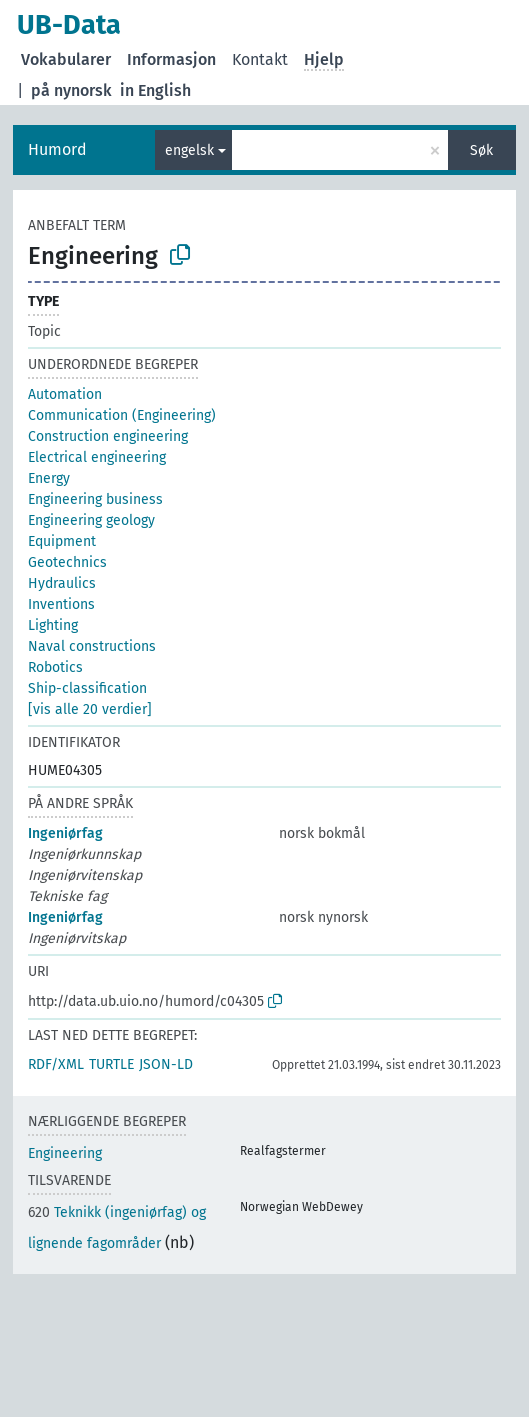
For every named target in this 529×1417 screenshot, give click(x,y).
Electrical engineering (97, 457)
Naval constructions (92, 646)
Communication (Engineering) (122, 415)
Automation (65, 394)
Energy (49, 478)
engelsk (189, 150)
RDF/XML (56, 1064)
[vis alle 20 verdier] (90, 709)
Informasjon (171, 59)
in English (155, 90)
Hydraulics (62, 583)
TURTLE (111, 1064)
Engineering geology (91, 520)
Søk (481, 150)
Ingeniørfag (65, 833)
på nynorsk (71, 90)
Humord (57, 149)
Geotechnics (67, 562)
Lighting (53, 625)
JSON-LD (166, 1064)
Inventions (61, 604)
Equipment (62, 541)
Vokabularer (66, 59)
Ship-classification (87, 688)
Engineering (65, 1153)
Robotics (55, 667)
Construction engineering (108, 436)
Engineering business (95, 499)
